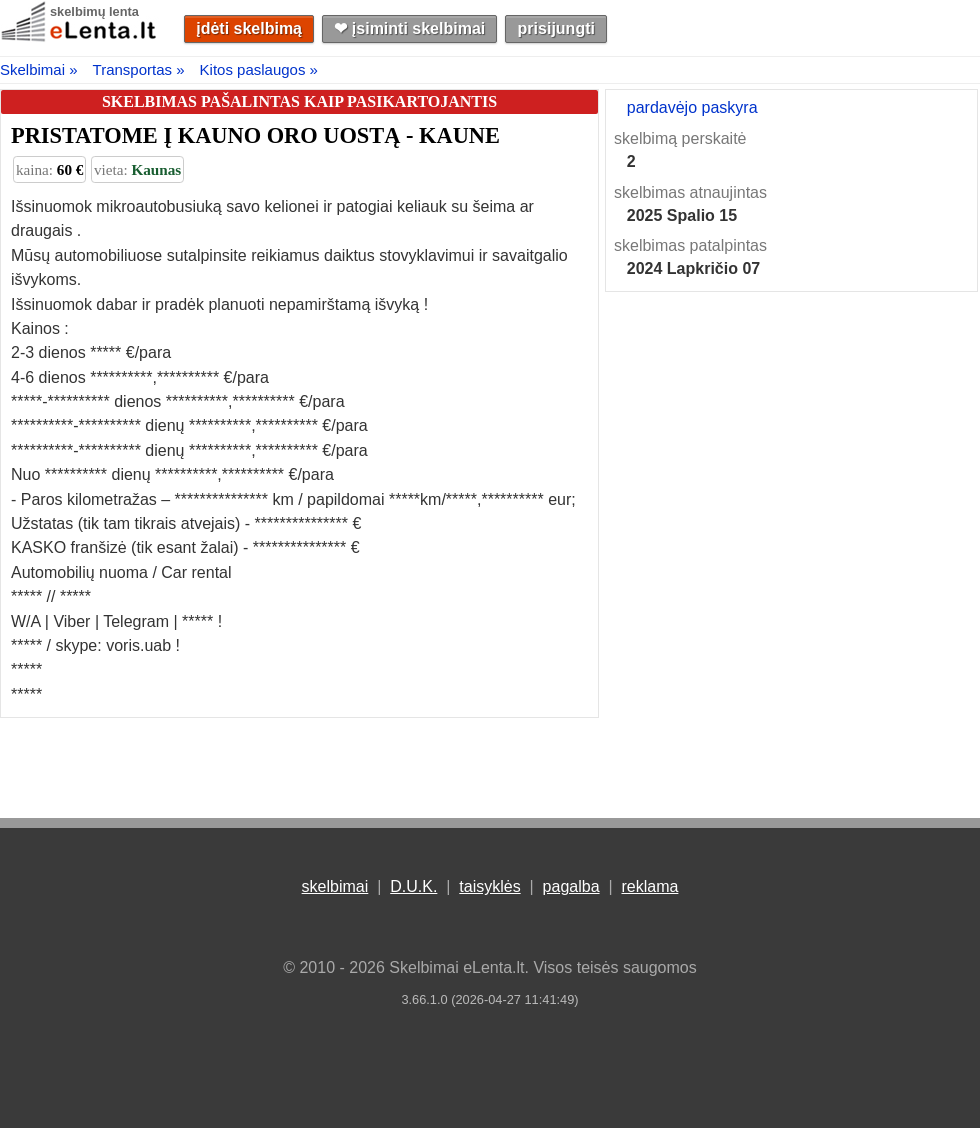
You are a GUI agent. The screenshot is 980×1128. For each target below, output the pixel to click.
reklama (649, 886)
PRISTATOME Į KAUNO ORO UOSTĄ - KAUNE (255, 135)
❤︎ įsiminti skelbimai (409, 28)
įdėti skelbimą (249, 28)
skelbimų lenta (94, 11)
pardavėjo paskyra (692, 107)
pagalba (571, 886)
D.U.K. (413, 886)
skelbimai (335, 886)
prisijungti (556, 28)
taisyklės (489, 886)
